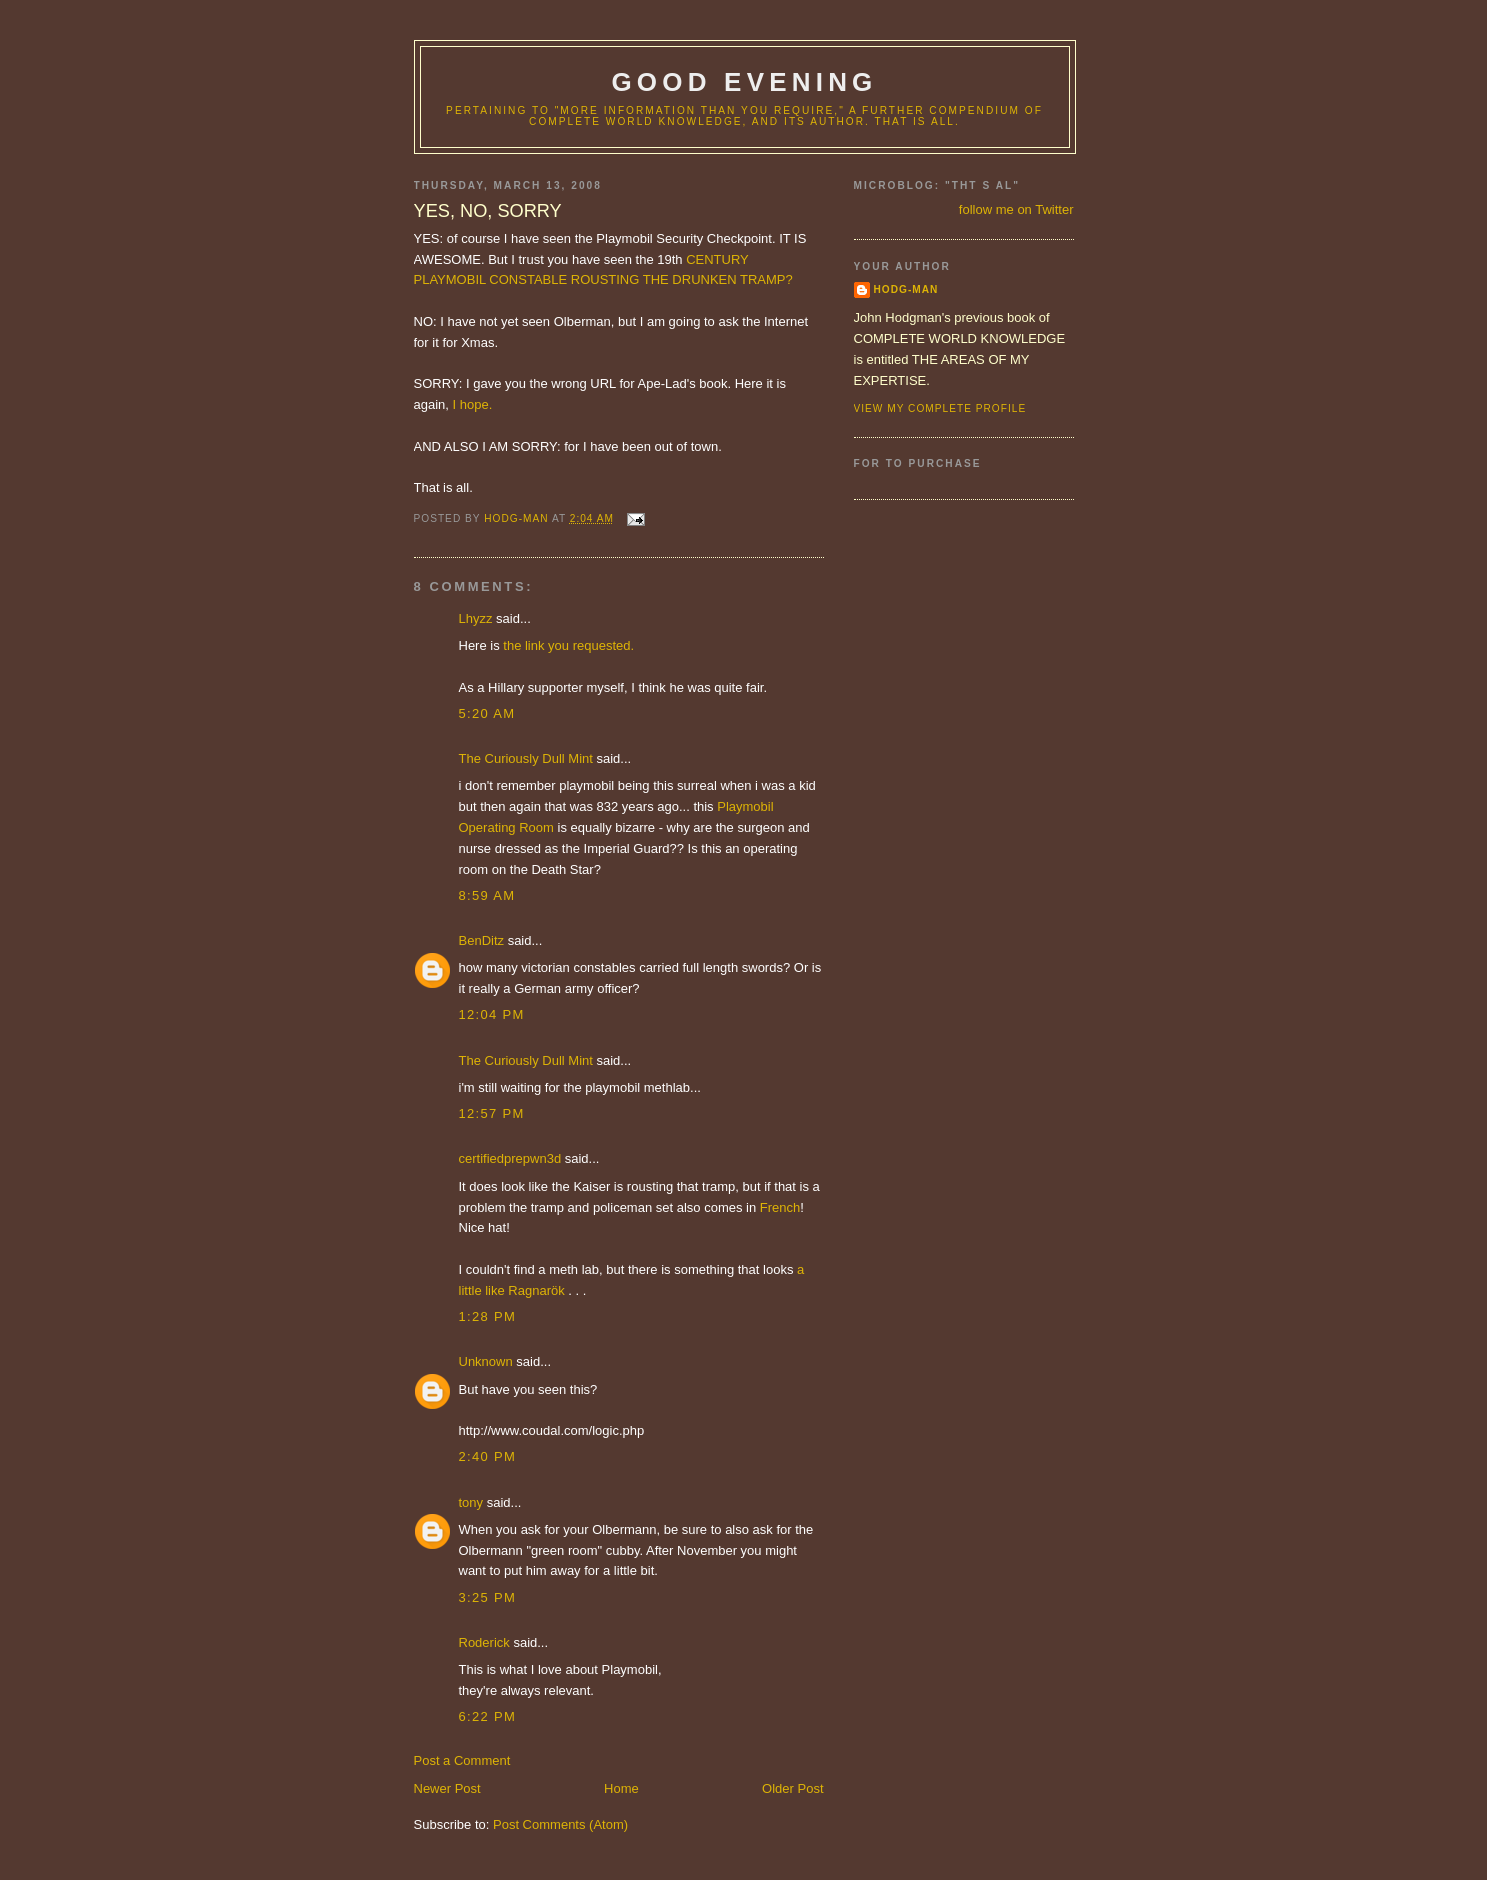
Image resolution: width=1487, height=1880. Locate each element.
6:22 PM (488, 1716)
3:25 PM (488, 1597)
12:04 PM (492, 1014)
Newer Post (447, 1788)
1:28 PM (488, 1316)
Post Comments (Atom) (560, 1824)
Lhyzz (476, 618)
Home (621, 1788)
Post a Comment (462, 1760)
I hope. (473, 404)
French (780, 1207)
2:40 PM (488, 1456)
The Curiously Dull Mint (526, 758)
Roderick (484, 1642)
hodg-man (906, 289)
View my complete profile (940, 408)
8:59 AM (487, 895)
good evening (744, 82)
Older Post (792, 1788)
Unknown (486, 1361)
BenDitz (482, 940)
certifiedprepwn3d (510, 1158)
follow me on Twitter (1016, 209)
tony (471, 1502)
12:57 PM (492, 1113)
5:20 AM (487, 713)
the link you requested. (568, 645)
